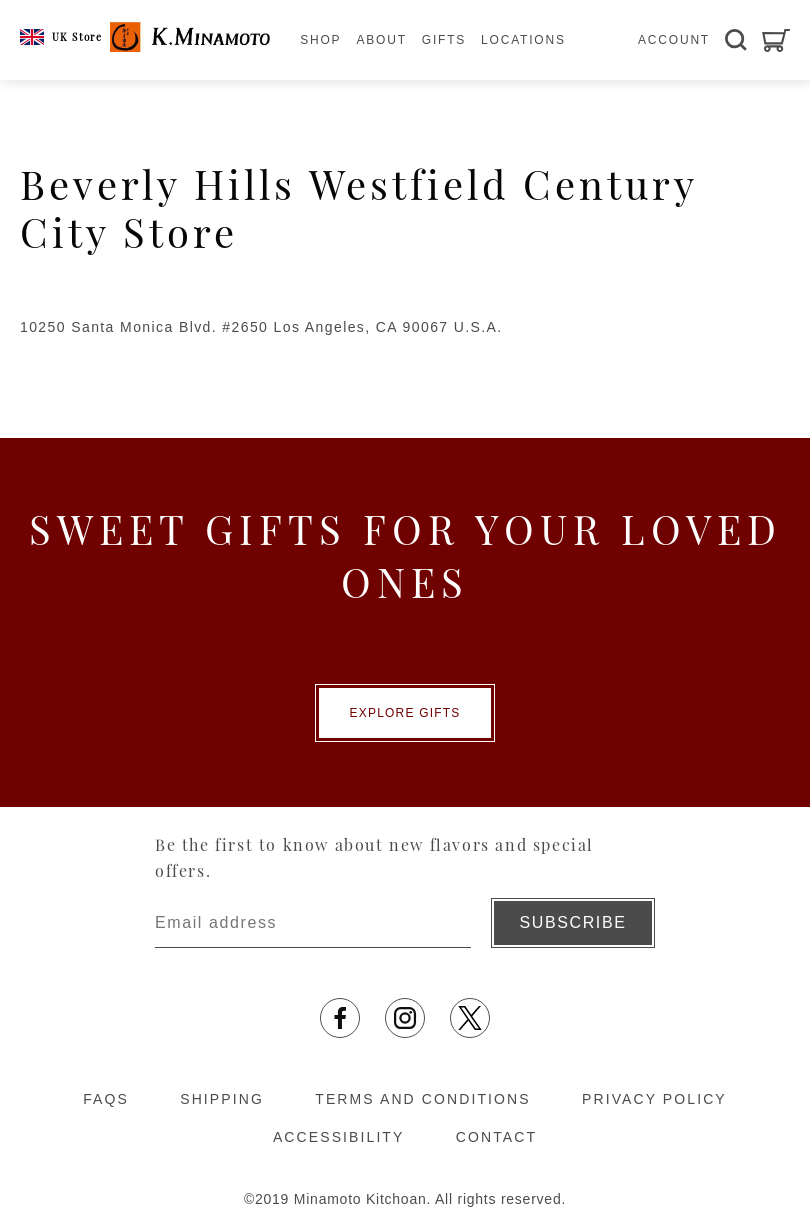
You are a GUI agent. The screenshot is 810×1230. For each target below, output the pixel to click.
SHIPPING (222, 1099)
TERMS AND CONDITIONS (422, 1099)
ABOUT (381, 40)
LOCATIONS (523, 40)
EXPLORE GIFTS (405, 713)
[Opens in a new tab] (340, 1018)
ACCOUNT (674, 40)
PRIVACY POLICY (654, 1099)
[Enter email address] (313, 923)
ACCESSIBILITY (339, 1137)
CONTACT (496, 1137)
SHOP (320, 40)
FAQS (106, 1099)
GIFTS (444, 40)
